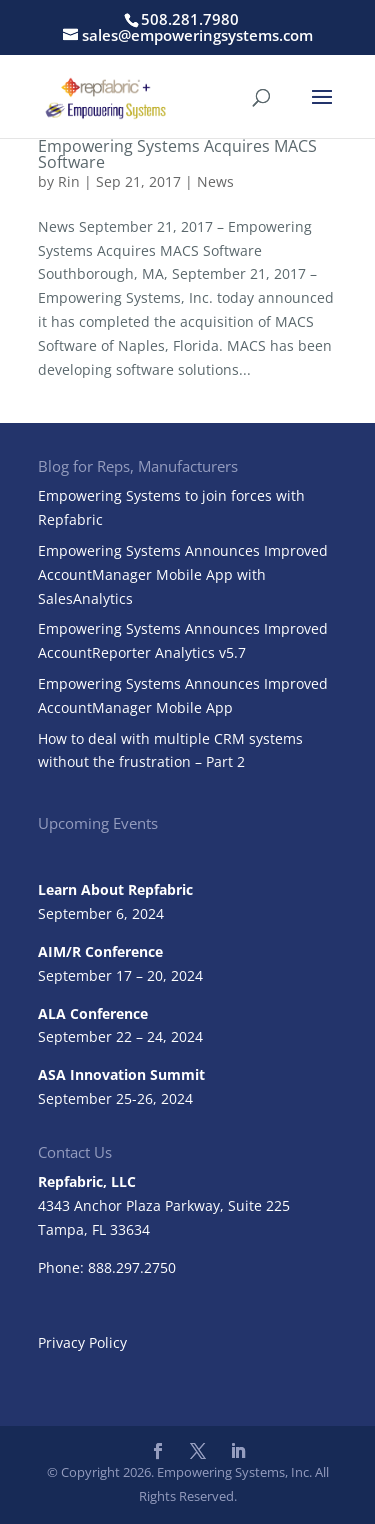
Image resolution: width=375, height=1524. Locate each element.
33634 (130, 1229)
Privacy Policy (82, 1342)
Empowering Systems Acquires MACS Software (177, 154)
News (215, 181)
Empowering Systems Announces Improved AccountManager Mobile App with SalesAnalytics (183, 574)
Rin (69, 181)
